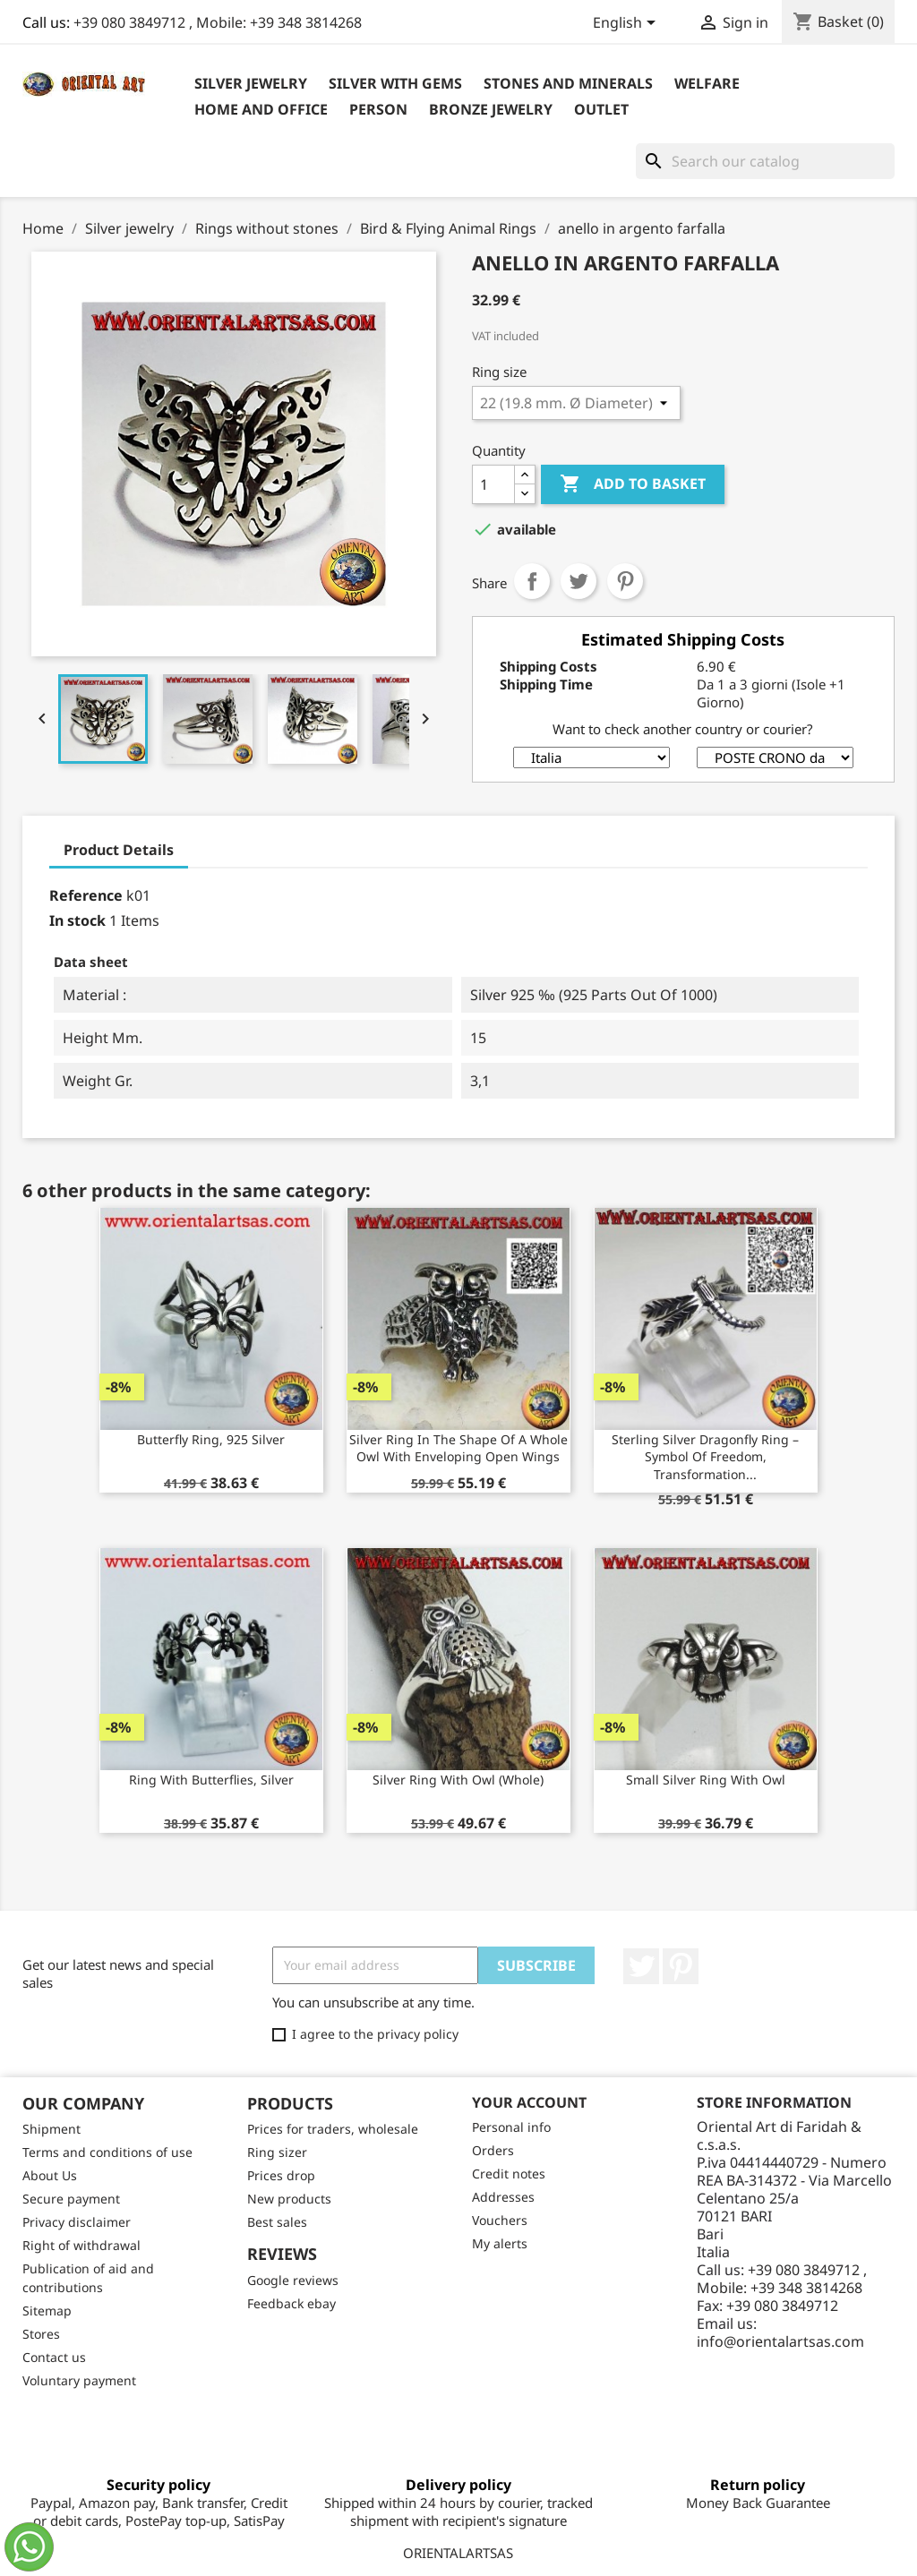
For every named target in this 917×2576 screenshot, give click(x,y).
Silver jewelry (250, 83)
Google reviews (293, 2280)
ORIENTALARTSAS (458, 2553)
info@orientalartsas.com (780, 2341)
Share (532, 581)
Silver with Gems (395, 83)
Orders (493, 2150)
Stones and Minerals (568, 83)
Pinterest (625, 581)
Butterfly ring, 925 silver (211, 1439)
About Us (49, 2175)
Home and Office (261, 109)
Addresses (503, 2196)
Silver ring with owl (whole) (458, 1779)
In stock (77, 920)
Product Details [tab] (119, 850)
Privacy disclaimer (76, 2221)
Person (378, 109)
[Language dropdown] (627, 24)
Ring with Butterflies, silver (211, 1779)
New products (289, 2198)
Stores (41, 2333)
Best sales (277, 2221)
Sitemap (47, 2310)
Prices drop (281, 2175)
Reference (86, 895)
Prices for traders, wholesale (332, 2128)
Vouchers (499, 2220)
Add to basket (633, 484)
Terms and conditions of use (107, 2152)
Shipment (51, 2128)
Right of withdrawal (81, 2245)
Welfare (707, 83)
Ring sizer (277, 2152)
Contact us (54, 2357)
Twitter (641, 1966)
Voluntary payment (79, 2380)
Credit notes (508, 2173)
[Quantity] (493, 484)
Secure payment (71, 2198)
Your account (529, 2102)
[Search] (765, 161)
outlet (601, 109)
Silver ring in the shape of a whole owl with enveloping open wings (458, 1448)
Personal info (511, 2126)
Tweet (578, 581)
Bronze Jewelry (491, 109)
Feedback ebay (291, 2303)
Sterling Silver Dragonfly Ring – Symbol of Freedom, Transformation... (705, 1457)
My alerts (499, 2243)
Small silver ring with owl (705, 1779)
